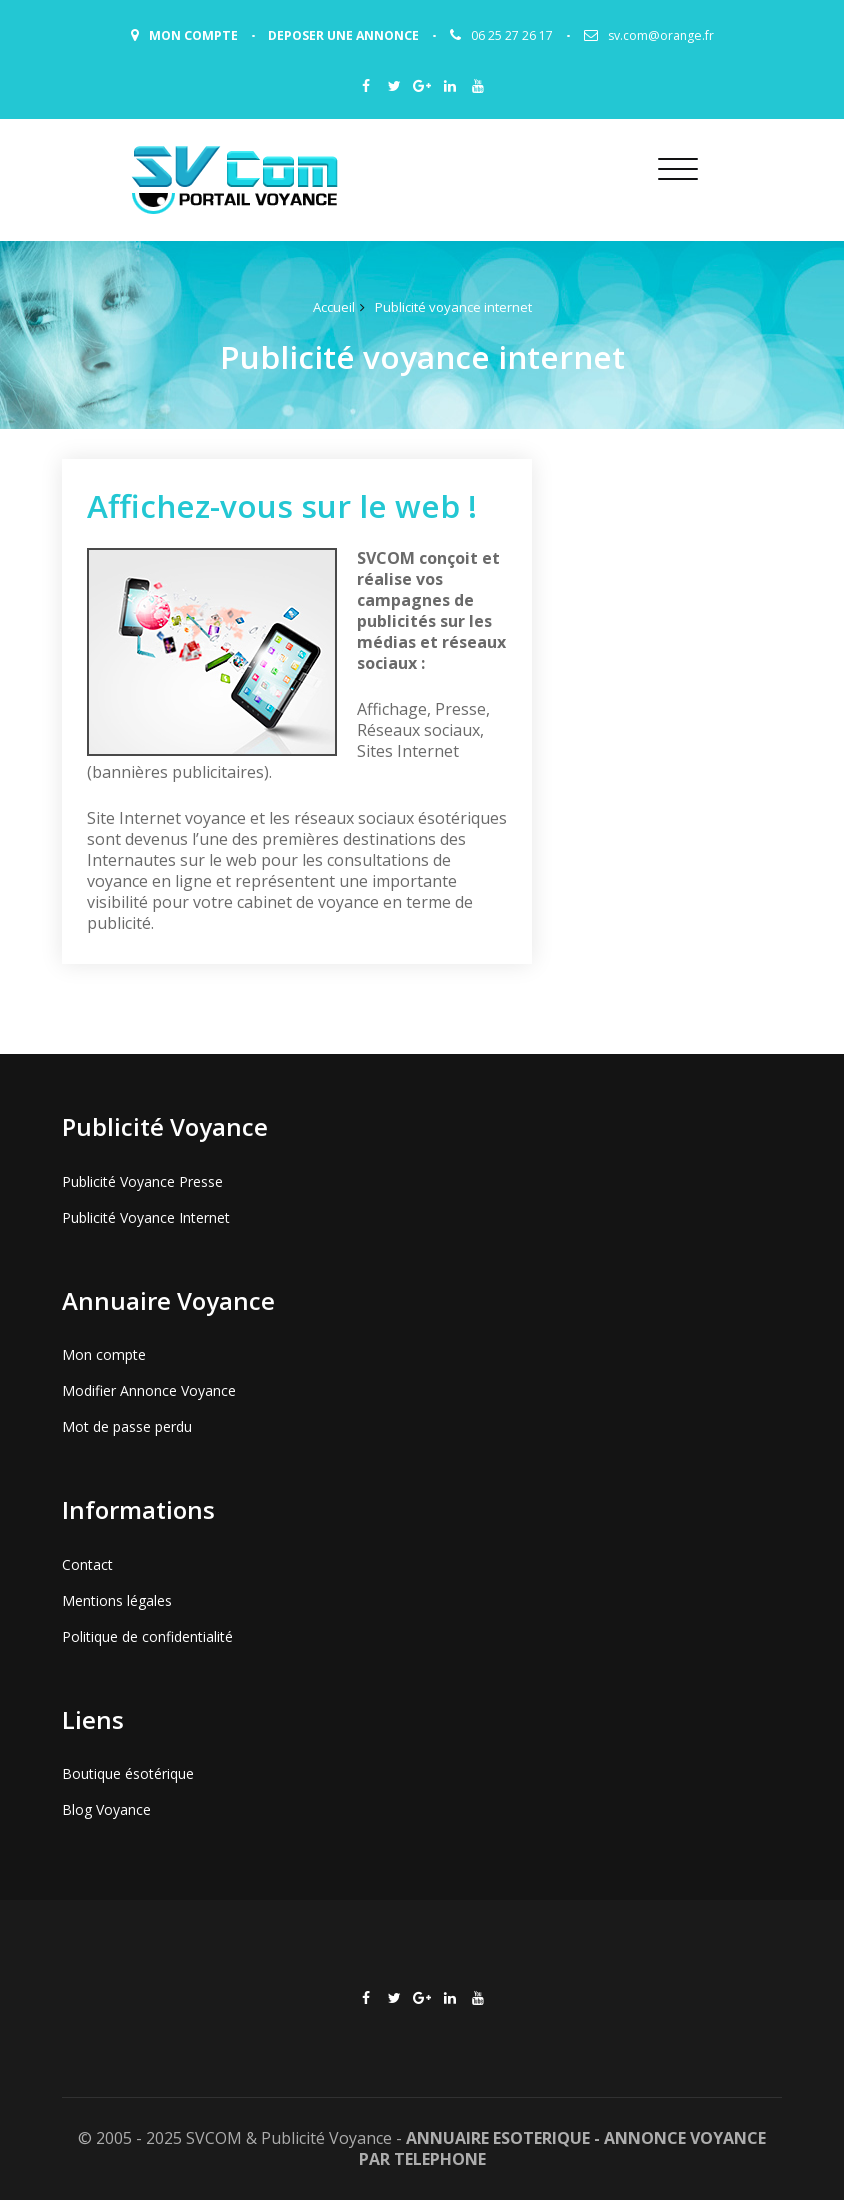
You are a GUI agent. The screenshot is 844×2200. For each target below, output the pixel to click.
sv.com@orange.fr (661, 35)
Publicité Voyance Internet (146, 1217)
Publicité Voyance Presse (142, 1181)
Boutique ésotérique (128, 1773)
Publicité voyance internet (453, 307)
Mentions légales (117, 1600)
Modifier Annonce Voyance (149, 1390)
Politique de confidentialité (147, 1636)
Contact (87, 1564)
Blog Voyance (106, 1809)
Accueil (334, 307)
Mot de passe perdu (127, 1426)
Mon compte (104, 1354)
